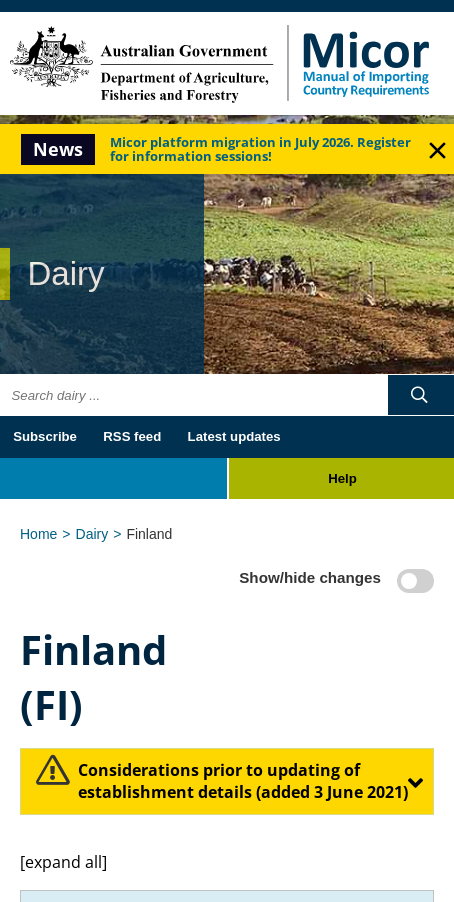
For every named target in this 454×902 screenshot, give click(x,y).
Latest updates (234, 436)
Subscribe (45, 436)
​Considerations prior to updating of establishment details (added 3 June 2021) (243, 781)
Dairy (92, 534)
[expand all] (63, 862)
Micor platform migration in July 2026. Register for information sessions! (260, 149)
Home (38, 534)
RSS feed (132, 436)
